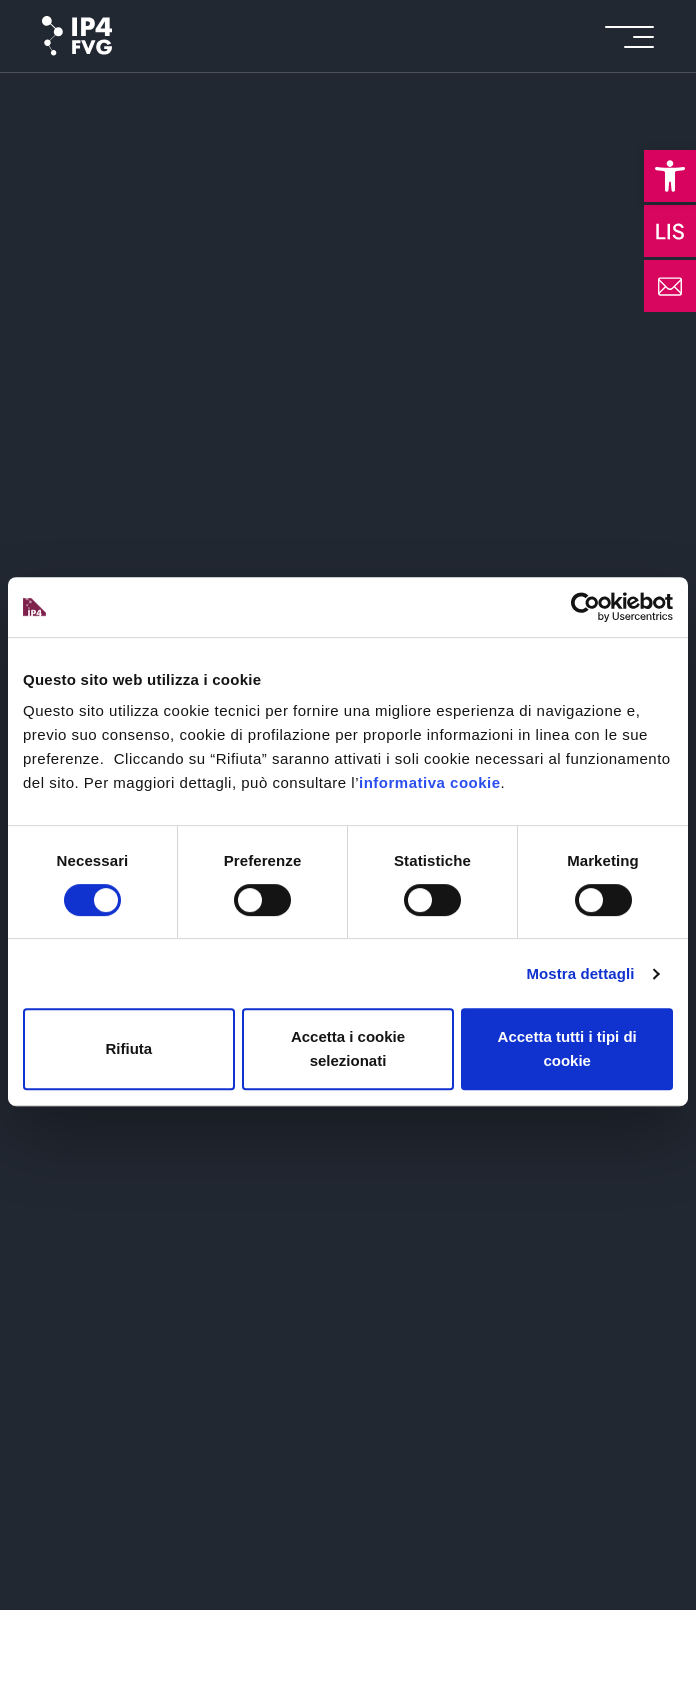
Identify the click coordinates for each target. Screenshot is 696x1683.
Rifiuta (128, 1048)
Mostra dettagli (580, 973)
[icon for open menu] (629, 36)
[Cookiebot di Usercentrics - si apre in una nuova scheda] (585, 607)
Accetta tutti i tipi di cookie (567, 1048)
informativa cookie (430, 782)
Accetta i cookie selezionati (348, 1048)
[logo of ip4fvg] (77, 36)
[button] (670, 176)
